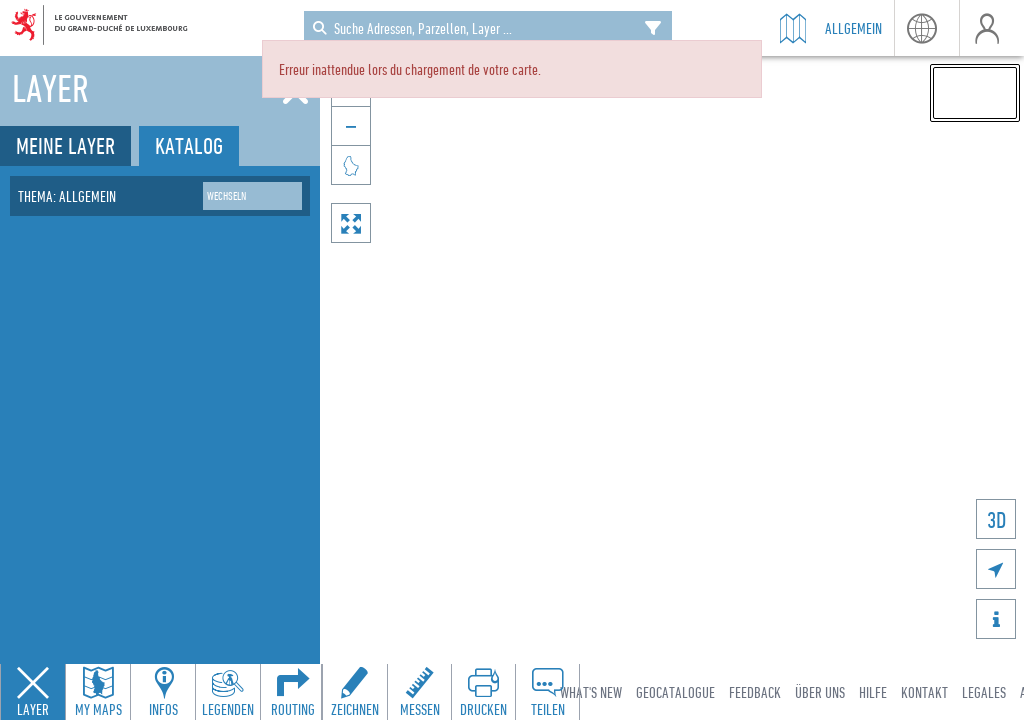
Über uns (820, 692)
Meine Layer (65, 145)
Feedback (755, 692)
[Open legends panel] (228, 692)
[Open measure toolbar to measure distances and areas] (419, 692)
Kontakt (924, 692)
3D (996, 519)
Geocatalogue (675, 692)
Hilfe (873, 692)
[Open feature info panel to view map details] (163, 692)
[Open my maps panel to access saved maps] (98, 692)
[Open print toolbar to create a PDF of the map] (483, 692)
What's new (591, 692)
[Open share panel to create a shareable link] (547, 692)
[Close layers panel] (33, 692)
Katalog (189, 145)
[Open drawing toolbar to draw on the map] (355, 692)
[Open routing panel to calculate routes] (293, 692)
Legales (984, 692)
